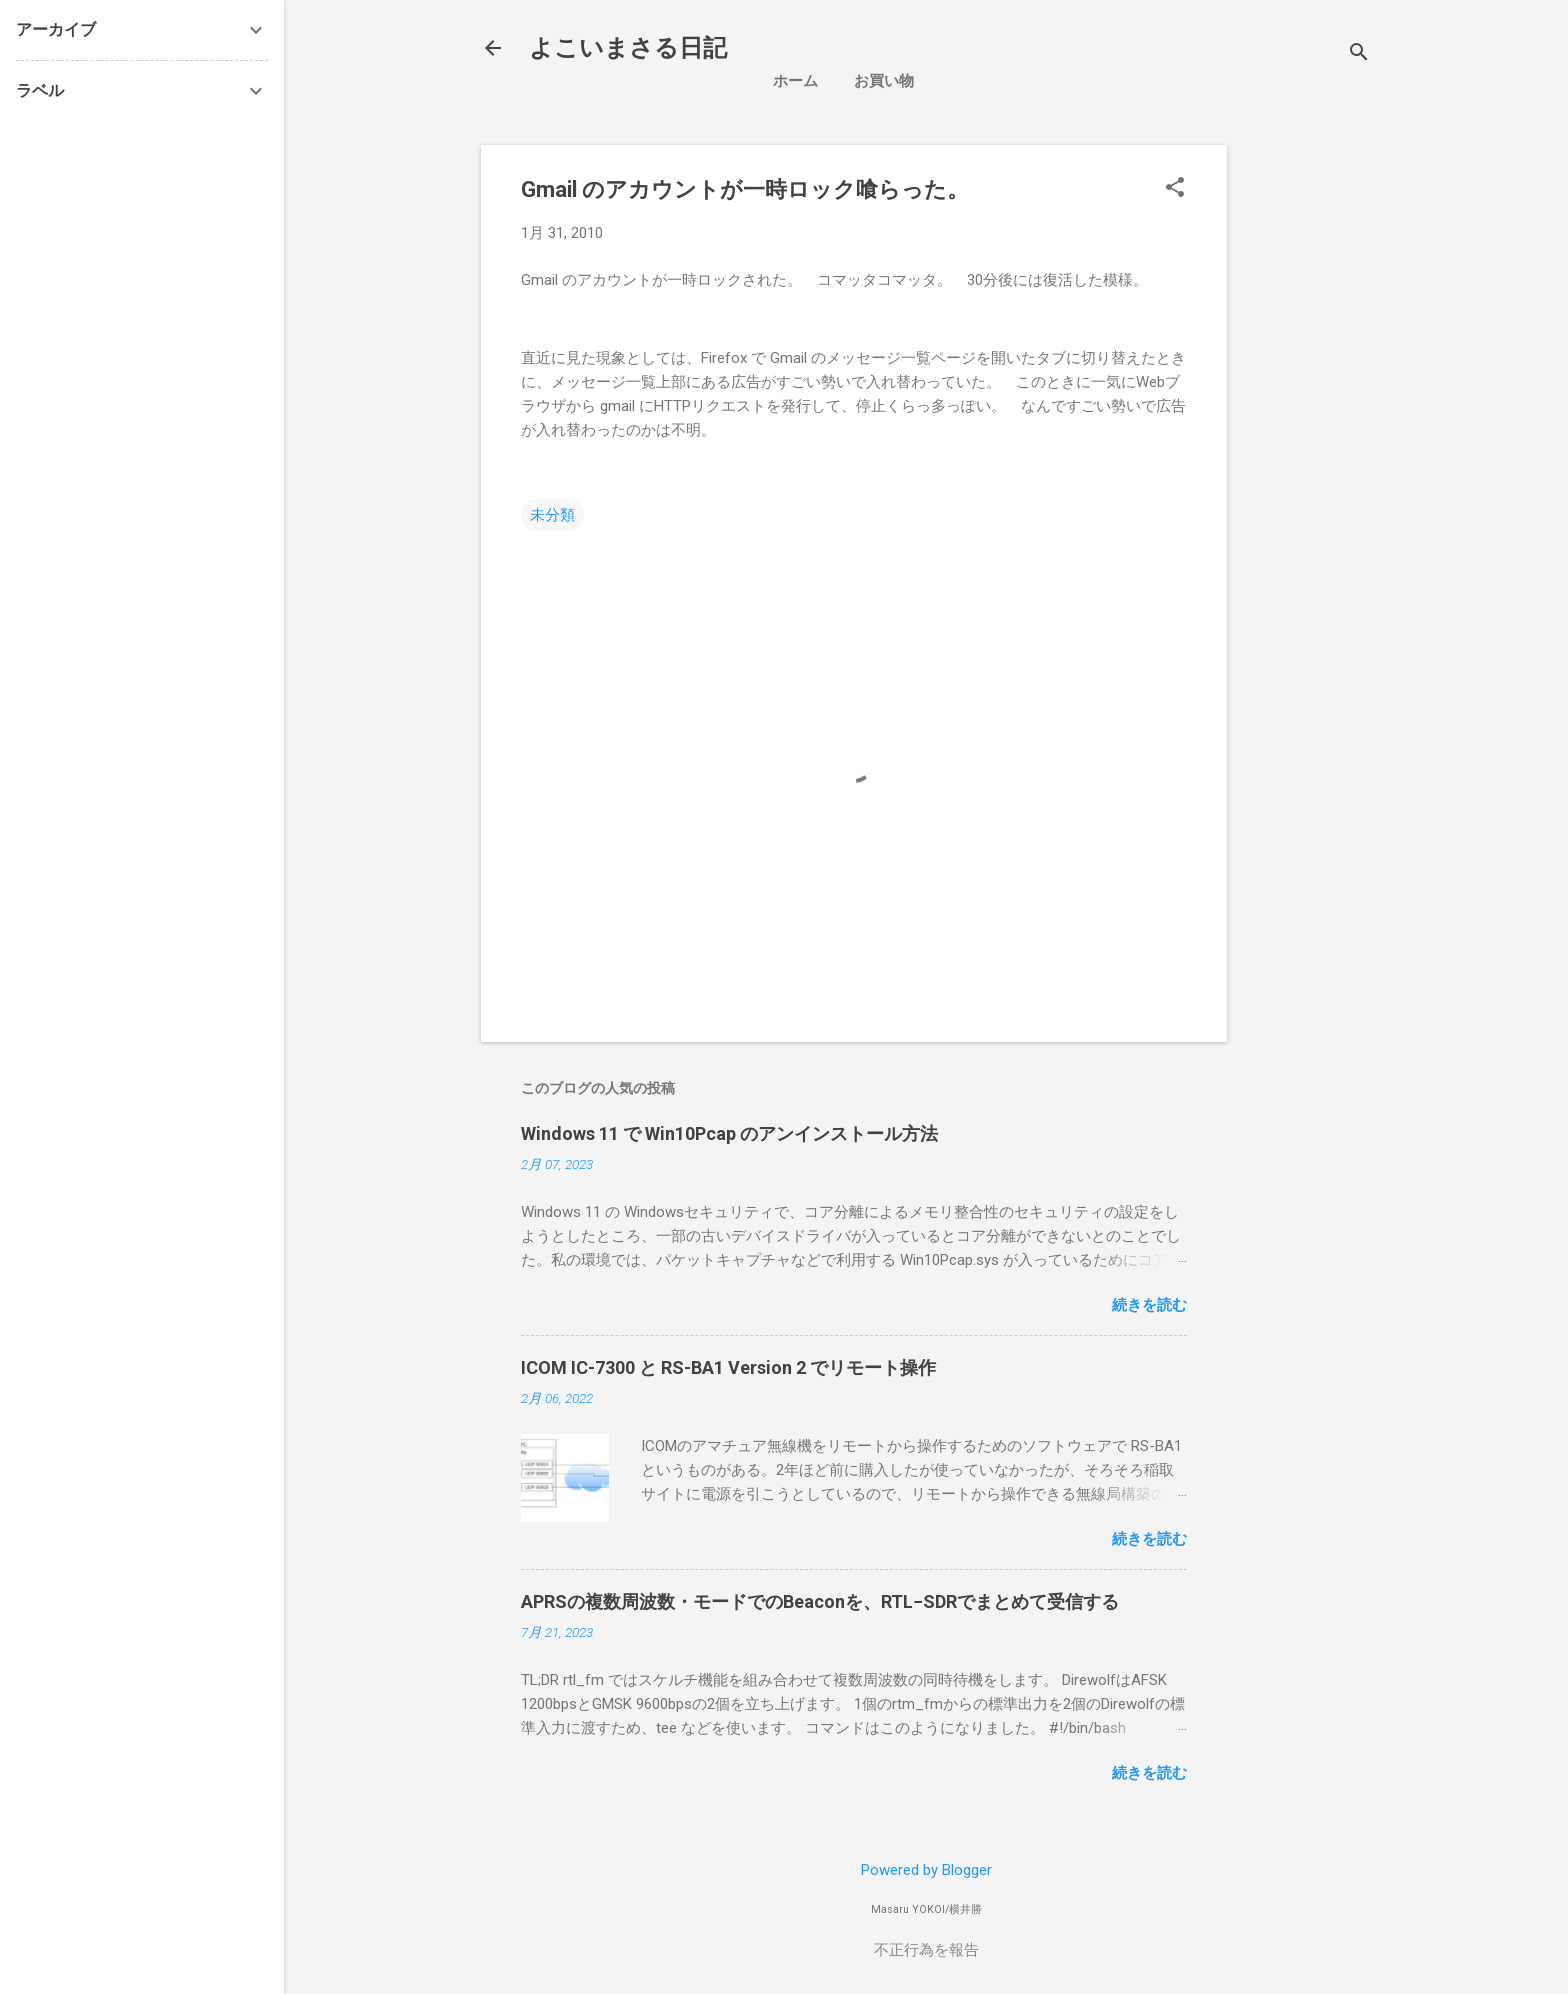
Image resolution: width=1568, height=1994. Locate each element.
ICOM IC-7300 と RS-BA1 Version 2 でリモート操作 (728, 1367)
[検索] (1359, 54)
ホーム (795, 81)
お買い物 (884, 81)
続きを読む (1149, 1305)
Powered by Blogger (926, 1870)
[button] (1175, 189)
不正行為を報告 (926, 1950)
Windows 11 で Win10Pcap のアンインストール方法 (729, 1133)
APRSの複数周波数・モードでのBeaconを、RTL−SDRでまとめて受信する (820, 1601)
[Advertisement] (1405, 270)
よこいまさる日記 (628, 48)
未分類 (552, 515)
